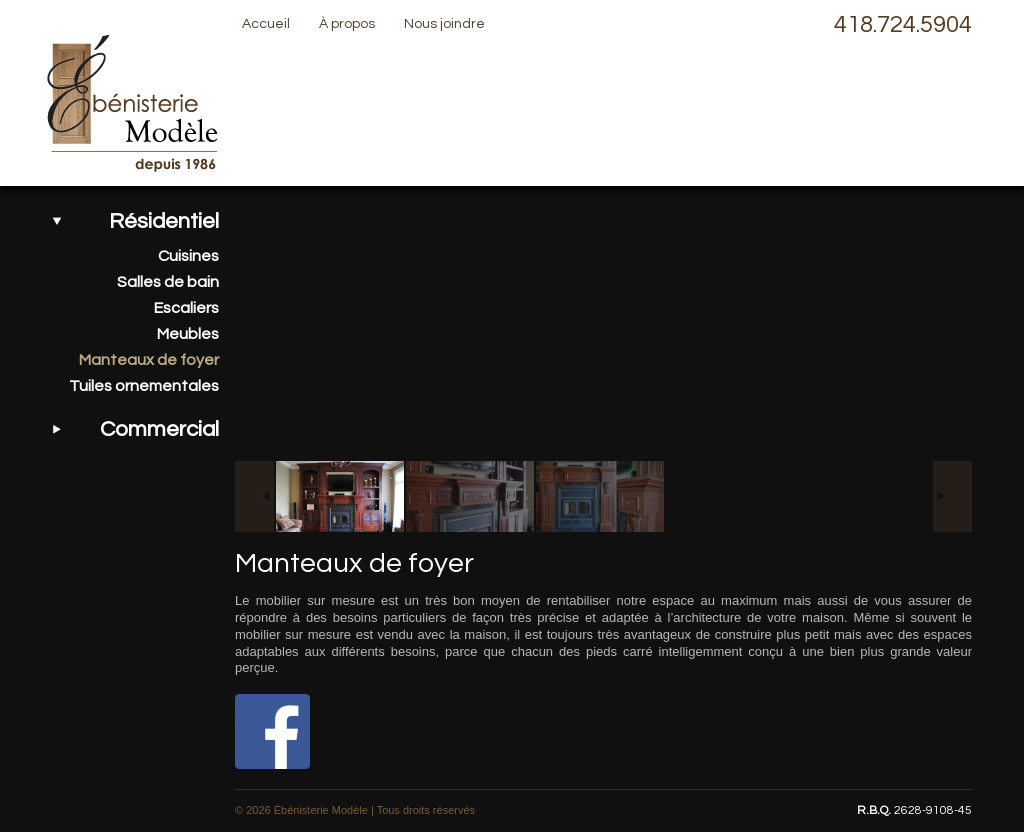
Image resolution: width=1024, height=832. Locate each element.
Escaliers (186, 308)
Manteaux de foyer (149, 360)
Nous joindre (444, 24)
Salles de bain (168, 282)
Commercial (159, 429)
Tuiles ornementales (144, 386)
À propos (347, 24)
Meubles (188, 334)
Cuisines (188, 256)
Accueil (266, 24)
